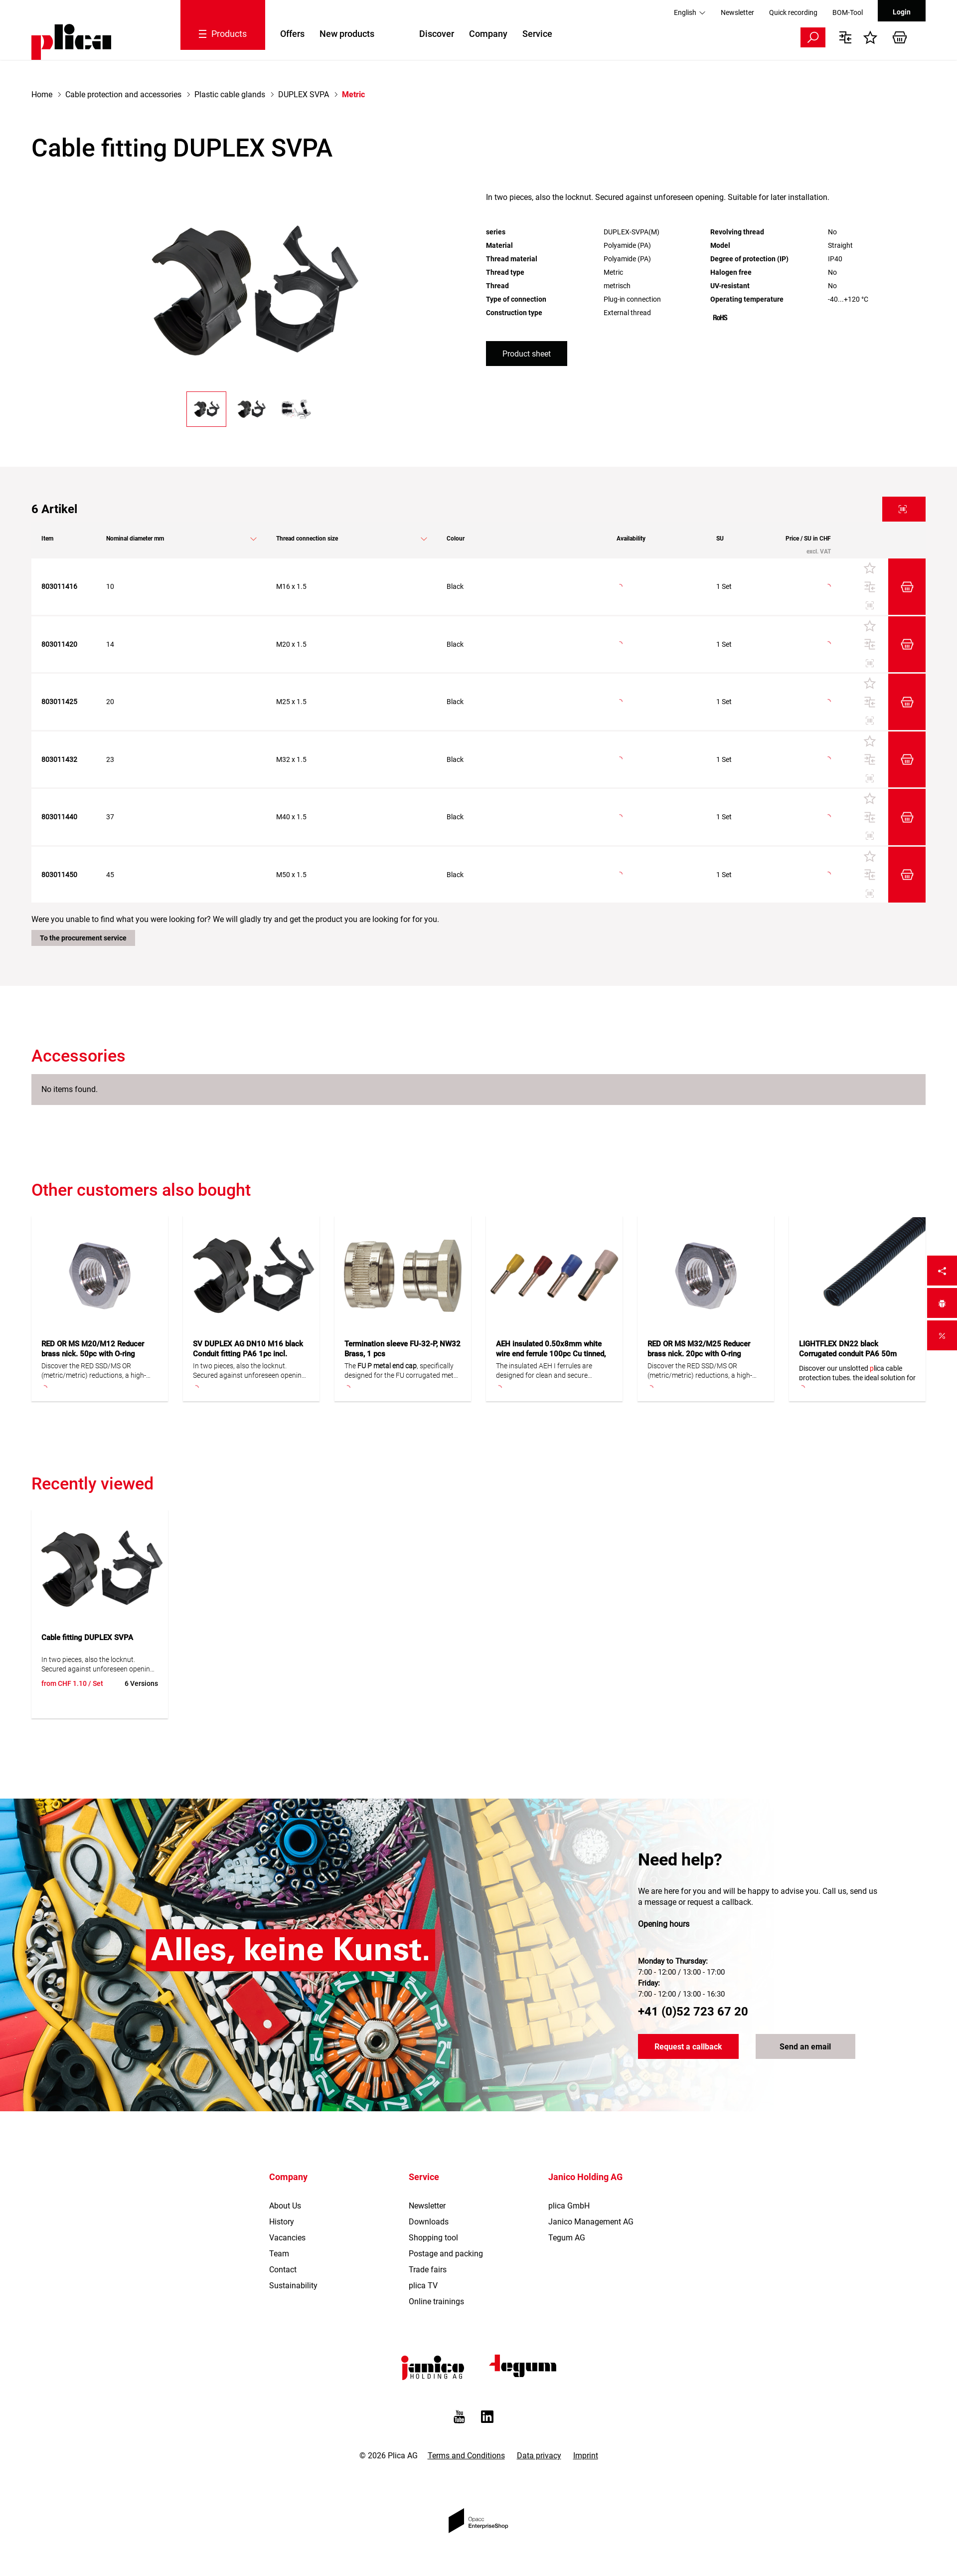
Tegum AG (566, 2237)
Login (902, 12)
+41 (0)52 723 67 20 (693, 2012)
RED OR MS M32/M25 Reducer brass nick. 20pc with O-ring (698, 1348)
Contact (283, 2269)
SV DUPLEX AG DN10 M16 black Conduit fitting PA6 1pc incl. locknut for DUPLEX (248, 1353)
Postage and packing (446, 2253)
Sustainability (293, 2285)
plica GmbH (569, 2205)
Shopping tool (433, 2237)
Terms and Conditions (466, 2455)
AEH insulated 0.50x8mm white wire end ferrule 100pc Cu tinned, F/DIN (551, 1353)
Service (537, 33)
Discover (436, 33)
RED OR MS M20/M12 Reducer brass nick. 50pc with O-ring (92, 1348)
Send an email (805, 2046)
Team (279, 2253)
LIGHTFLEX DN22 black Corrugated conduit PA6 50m (848, 1348)
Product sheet (526, 354)
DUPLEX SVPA (303, 94)
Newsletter (737, 12)
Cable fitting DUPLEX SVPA (87, 1637)
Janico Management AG (591, 2221)
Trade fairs (428, 2269)
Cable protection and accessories (123, 94)
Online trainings (436, 2301)
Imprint (585, 2455)
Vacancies (287, 2237)
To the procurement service (83, 938)
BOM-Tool (847, 12)
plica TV (423, 2285)
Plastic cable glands (229, 94)
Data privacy (539, 2455)
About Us (285, 2205)
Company (488, 33)
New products (346, 33)
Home (41, 94)
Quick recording (793, 12)
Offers (292, 33)
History (281, 2221)
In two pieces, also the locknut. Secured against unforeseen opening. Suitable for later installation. (250, 1371)
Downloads (429, 2221)
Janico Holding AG (585, 2177)
